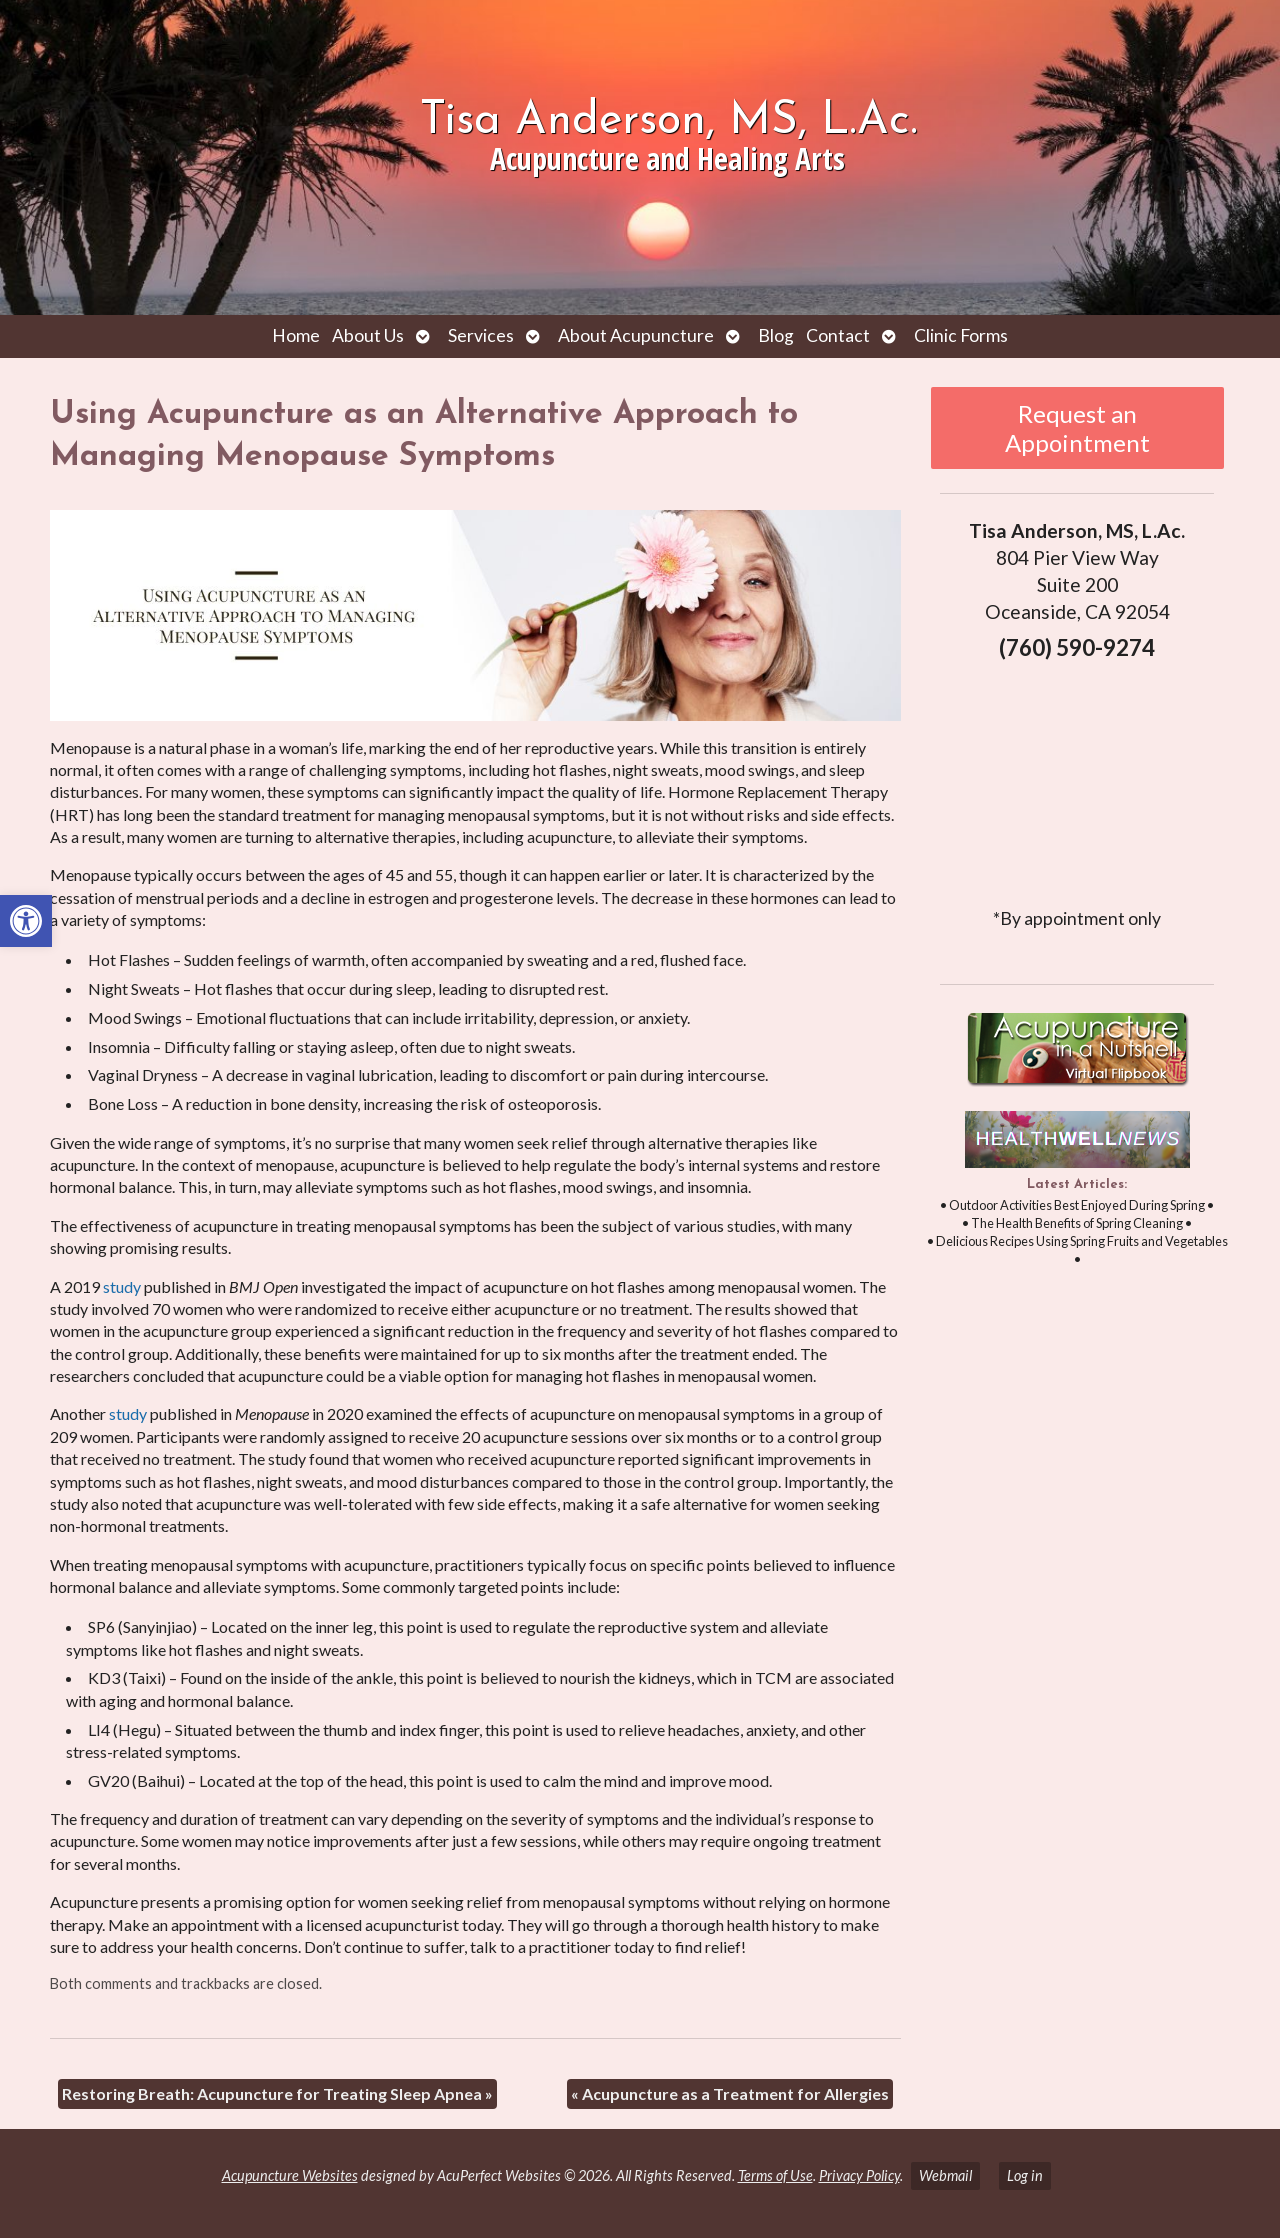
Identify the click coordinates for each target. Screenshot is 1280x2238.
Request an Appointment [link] (1077, 428)
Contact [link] (838, 335)
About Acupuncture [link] (636, 335)
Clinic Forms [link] (961, 335)
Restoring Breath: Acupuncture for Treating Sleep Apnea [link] (277, 2093)
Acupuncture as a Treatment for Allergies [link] (730, 2093)
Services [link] (481, 335)
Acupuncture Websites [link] (290, 2175)
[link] (26, 921)
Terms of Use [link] (775, 2175)
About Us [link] (368, 335)
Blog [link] (776, 335)
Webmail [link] (945, 2175)
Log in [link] (1025, 2175)
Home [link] (296, 335)
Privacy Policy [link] (859, 2175)
